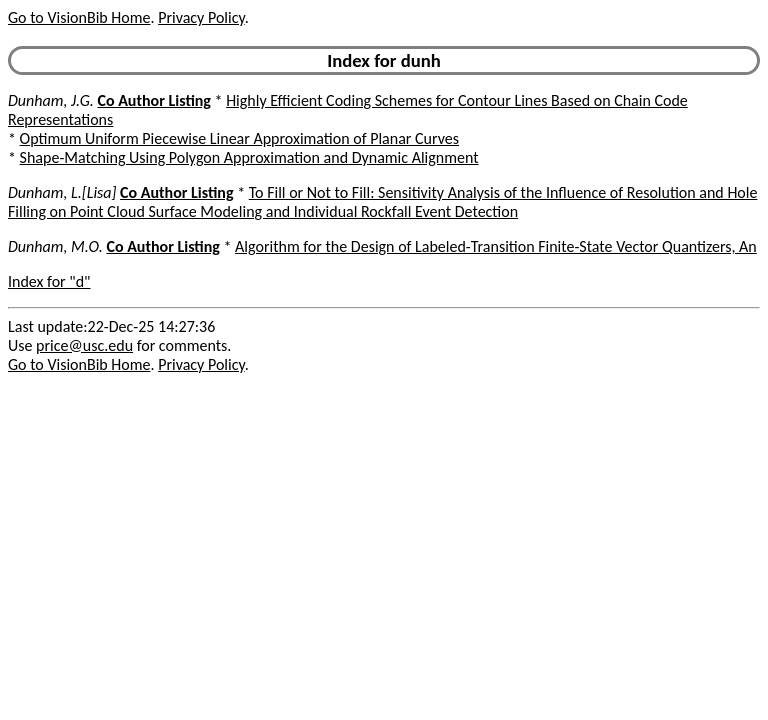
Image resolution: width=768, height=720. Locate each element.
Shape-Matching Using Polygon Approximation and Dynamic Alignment (249, 157)
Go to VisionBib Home (79, 17)
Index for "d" (49, 281)
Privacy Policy (201, 17)
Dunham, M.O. (55, 246)
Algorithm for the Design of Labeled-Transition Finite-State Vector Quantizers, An (496, 246)
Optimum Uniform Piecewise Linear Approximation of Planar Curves (239, 138)
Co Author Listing (153, 100)
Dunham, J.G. (51, 100)
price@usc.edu (84, 345)
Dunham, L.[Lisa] (62, 192)
